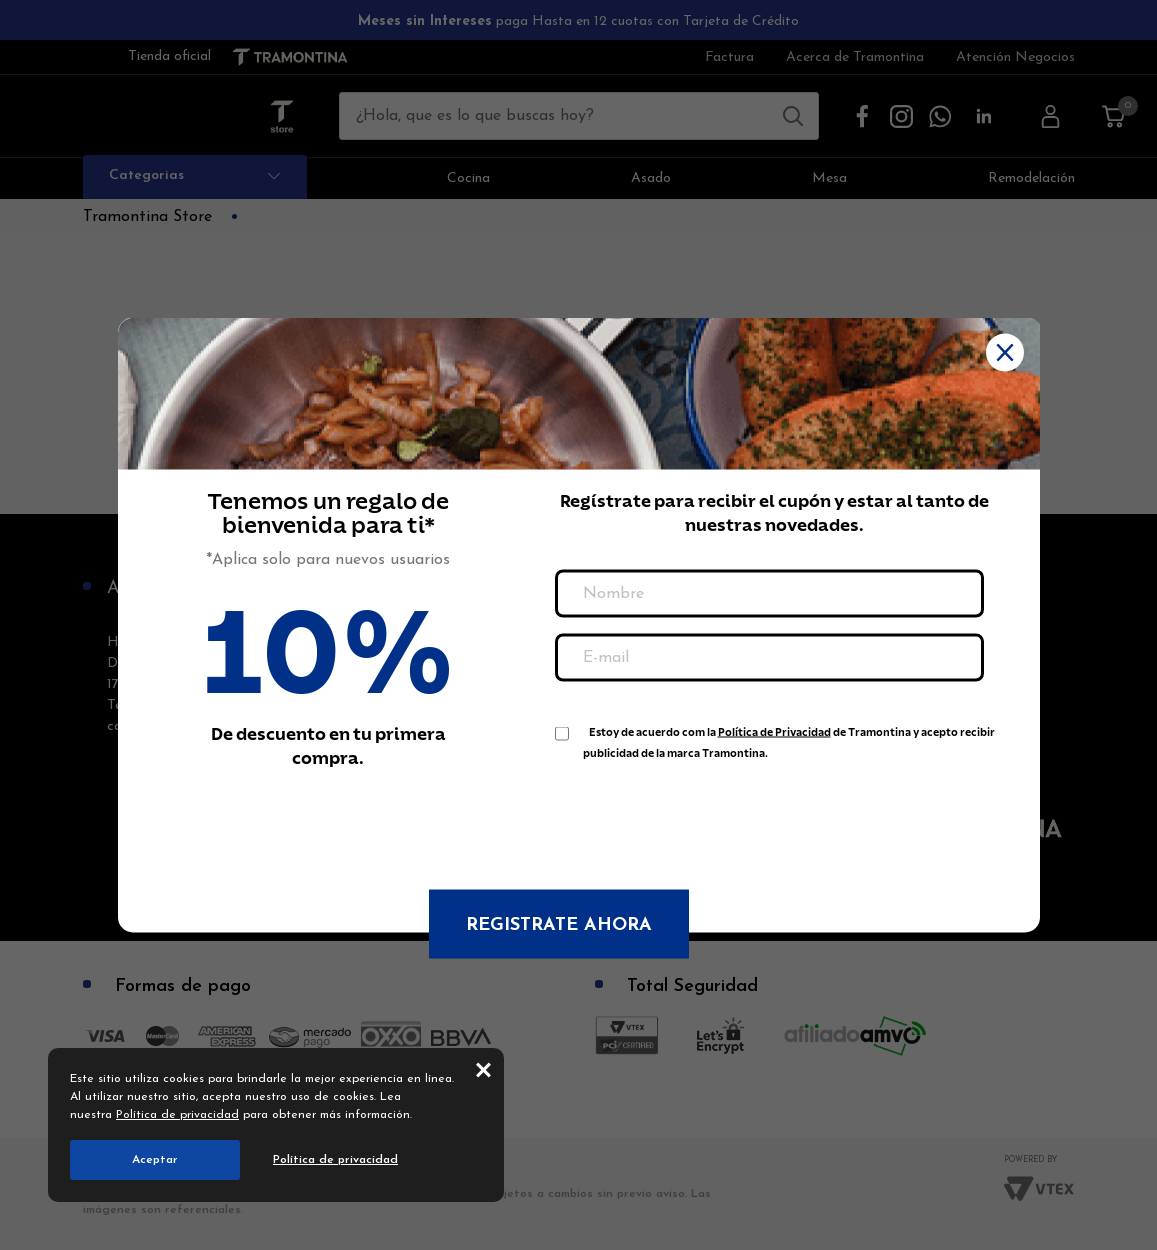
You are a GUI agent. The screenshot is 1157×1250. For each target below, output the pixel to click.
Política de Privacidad (774, 732)
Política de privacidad (177, 1115)
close (483, 1069)
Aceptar (155, 1160)
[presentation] (707, 815)
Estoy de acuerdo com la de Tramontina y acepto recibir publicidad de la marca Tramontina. (789, 736)
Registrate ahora (559, 925)
